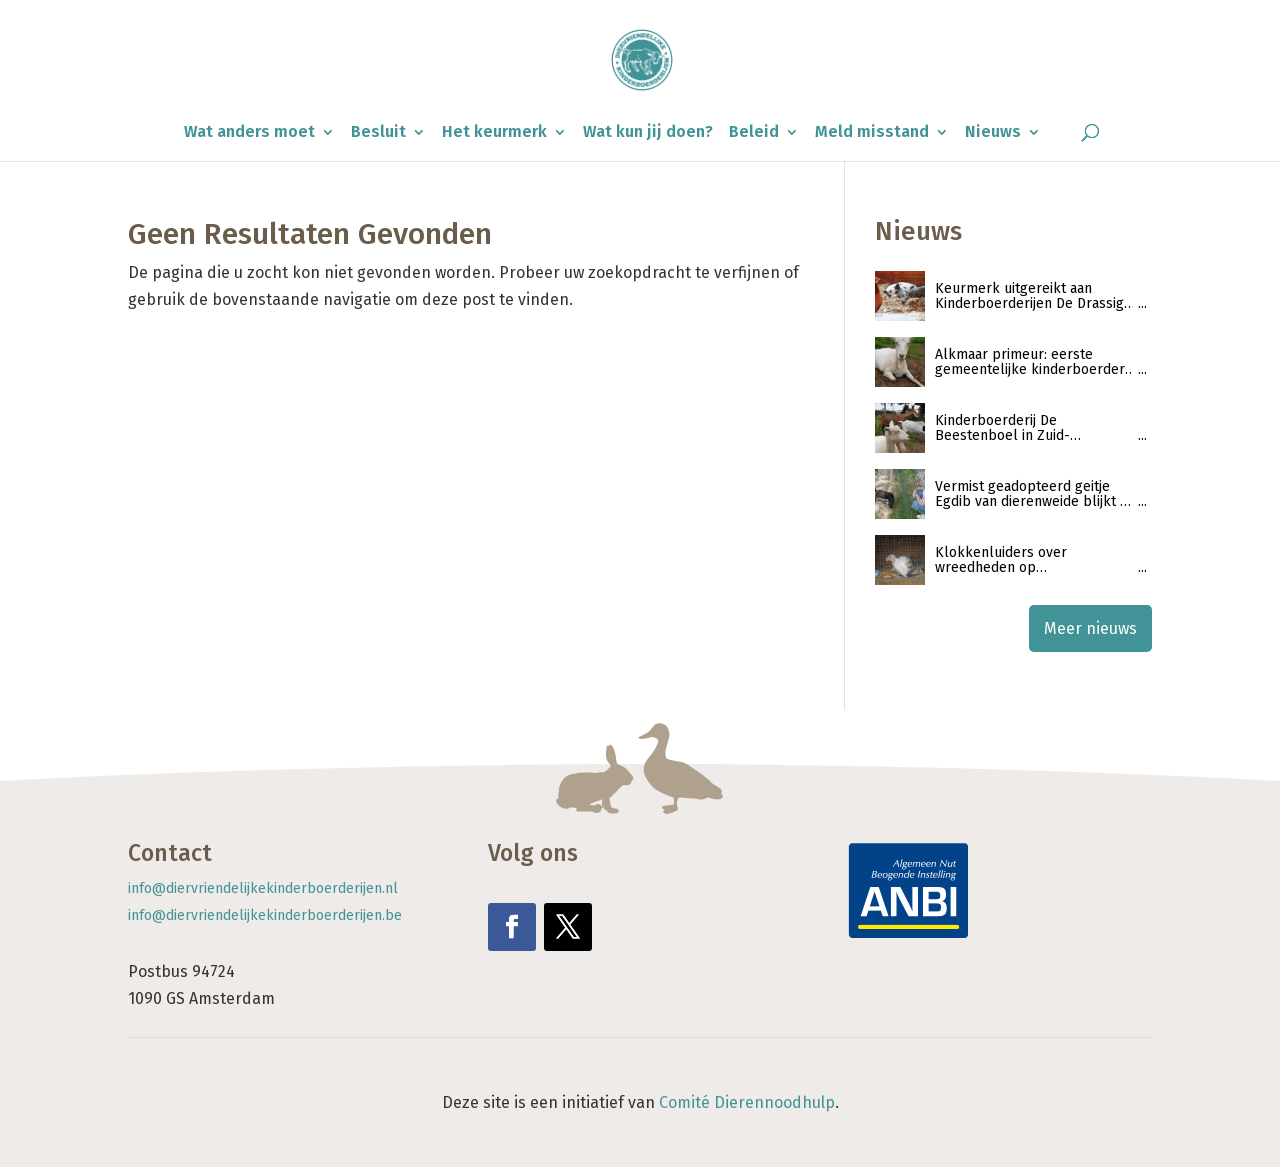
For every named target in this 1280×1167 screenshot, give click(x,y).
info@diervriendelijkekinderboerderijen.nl (263, 888)
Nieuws (993, 133)
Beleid (754, 133)
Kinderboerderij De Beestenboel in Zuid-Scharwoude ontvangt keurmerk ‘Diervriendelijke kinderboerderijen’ (1021, 428)
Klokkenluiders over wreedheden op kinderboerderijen (1001, 560)
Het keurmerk (494, 133)
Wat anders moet (249, 133)
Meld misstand (872, 133)
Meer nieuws (1090, 628)
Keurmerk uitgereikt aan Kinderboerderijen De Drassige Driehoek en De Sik (1033, 296)
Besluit (378, 133)
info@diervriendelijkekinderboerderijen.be (265, 915)
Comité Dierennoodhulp (747, 1102)
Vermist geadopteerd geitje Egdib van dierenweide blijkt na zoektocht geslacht (1035, 494)
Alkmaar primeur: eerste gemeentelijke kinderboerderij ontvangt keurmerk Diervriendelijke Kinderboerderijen (1033, 362)
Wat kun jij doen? (648, 133)
